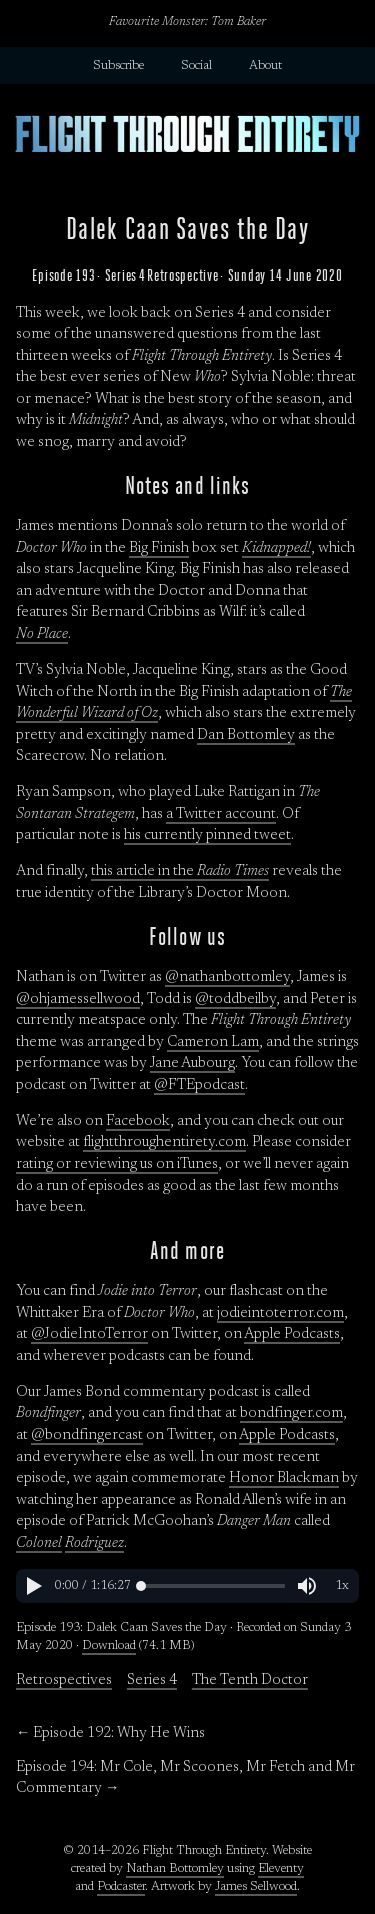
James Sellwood (256, 1887)
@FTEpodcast (199, 1085)
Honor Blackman (284, 1478)
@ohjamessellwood (78, 999)
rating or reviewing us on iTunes (117, 1164)
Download (109, 1646)
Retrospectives (64, 1680)
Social (196, 66)
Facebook (138, 1121)
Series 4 (152, 1680)
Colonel (39, 1543)
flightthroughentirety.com (164, 1142)
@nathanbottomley (227, 977)
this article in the (180, 871)
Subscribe (118, 66)
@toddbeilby (235, 999)
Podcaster (121, 1887)
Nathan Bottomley (175, 1869)
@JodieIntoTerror (89, 1334)
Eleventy (281, 1869)
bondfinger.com (291, 1413)
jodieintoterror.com (280, 1313)
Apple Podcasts (292, 1334)
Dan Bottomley (246, 735)
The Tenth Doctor (250, 1680)
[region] (187, 1586)
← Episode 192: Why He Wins (110, 1733)
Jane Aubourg (192, 1063)
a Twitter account (221, 814)
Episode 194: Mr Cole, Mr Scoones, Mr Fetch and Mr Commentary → (185, 1778)
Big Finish (159, 548)
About (265, 66)
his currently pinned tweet (207, 835)
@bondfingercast (87, 1435)
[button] (33, 1586)
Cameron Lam (213, 1042)
